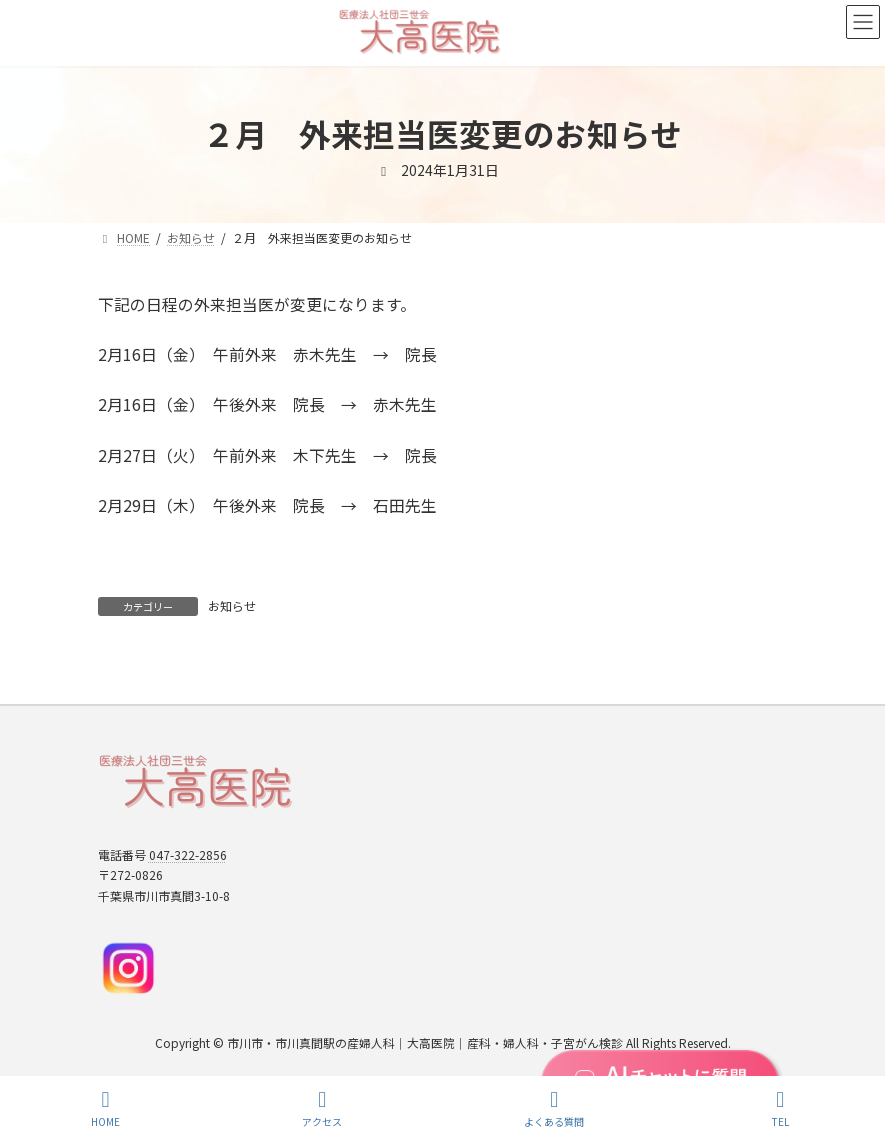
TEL (780, 1108)
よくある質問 (554, 1108)
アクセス (322, 1108)
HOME (105, 1108)
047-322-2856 (188, 853)
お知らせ (232, 605)
